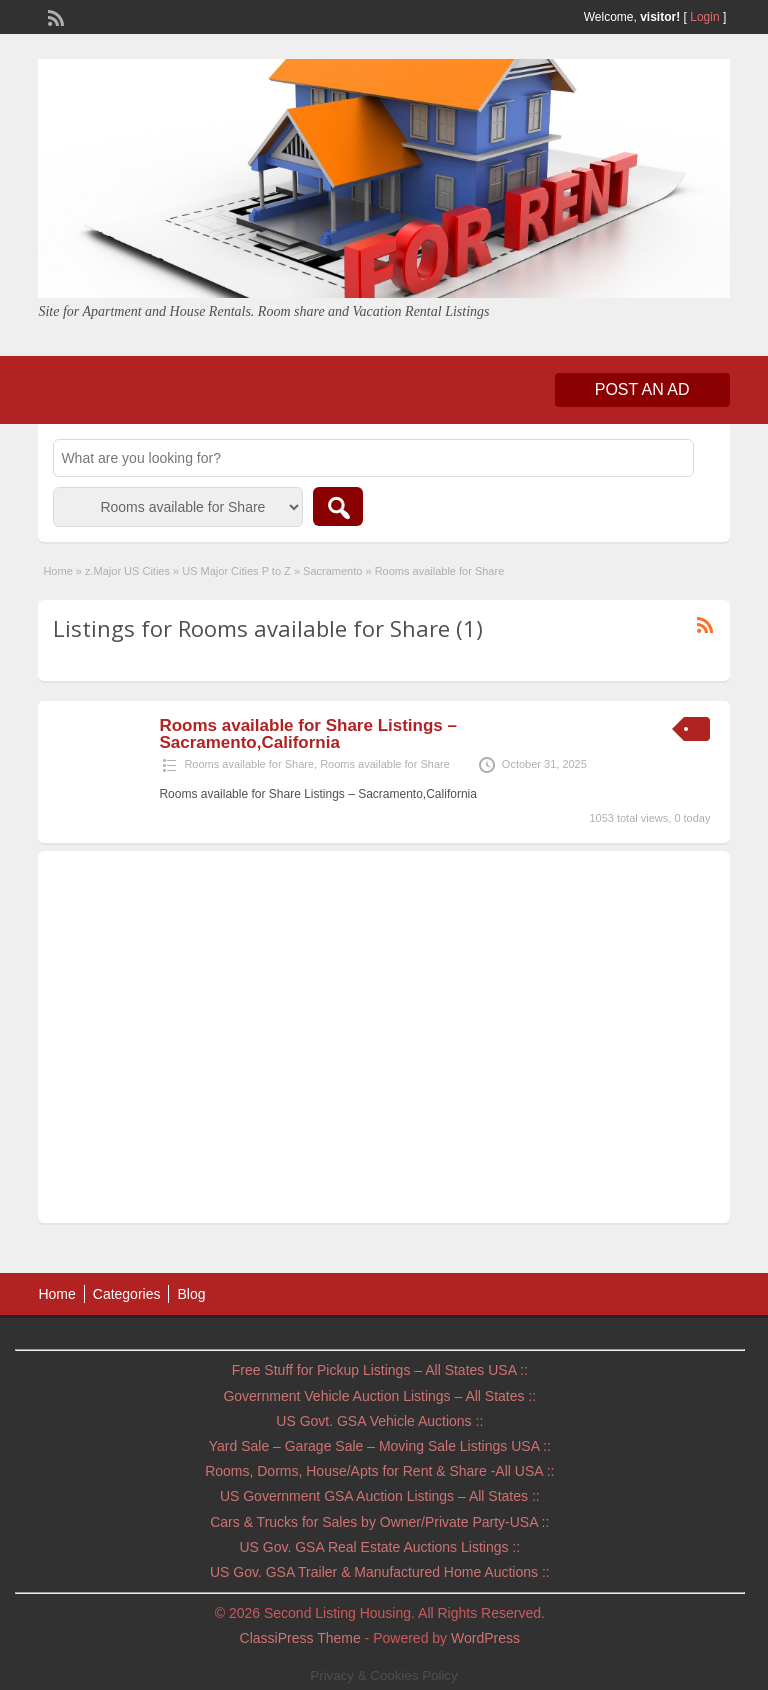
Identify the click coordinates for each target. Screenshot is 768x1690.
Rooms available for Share (249, 764)
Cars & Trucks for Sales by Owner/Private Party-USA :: (379, 1522)
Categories (127, 1294)
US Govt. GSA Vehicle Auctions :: (379, 1421)
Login (704, 17)
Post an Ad (642, 389)
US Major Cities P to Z (236, 571)
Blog (191, 1294)
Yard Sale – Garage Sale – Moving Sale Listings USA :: (380, 1446)
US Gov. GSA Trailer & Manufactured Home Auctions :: (380, 1572)
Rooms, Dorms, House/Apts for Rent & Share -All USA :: (379, 1471)
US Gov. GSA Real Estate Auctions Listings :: (379, 1547)
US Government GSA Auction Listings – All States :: (380, 1496)
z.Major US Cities (127, 571)
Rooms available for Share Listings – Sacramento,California (308, 734)
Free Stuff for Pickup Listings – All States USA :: (380, 1370)
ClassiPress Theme (300, 1638)
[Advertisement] (383, 1042)
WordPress (485, 1638)
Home (57, 571)
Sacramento (332, 571)
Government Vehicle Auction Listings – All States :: (379, 1396)
